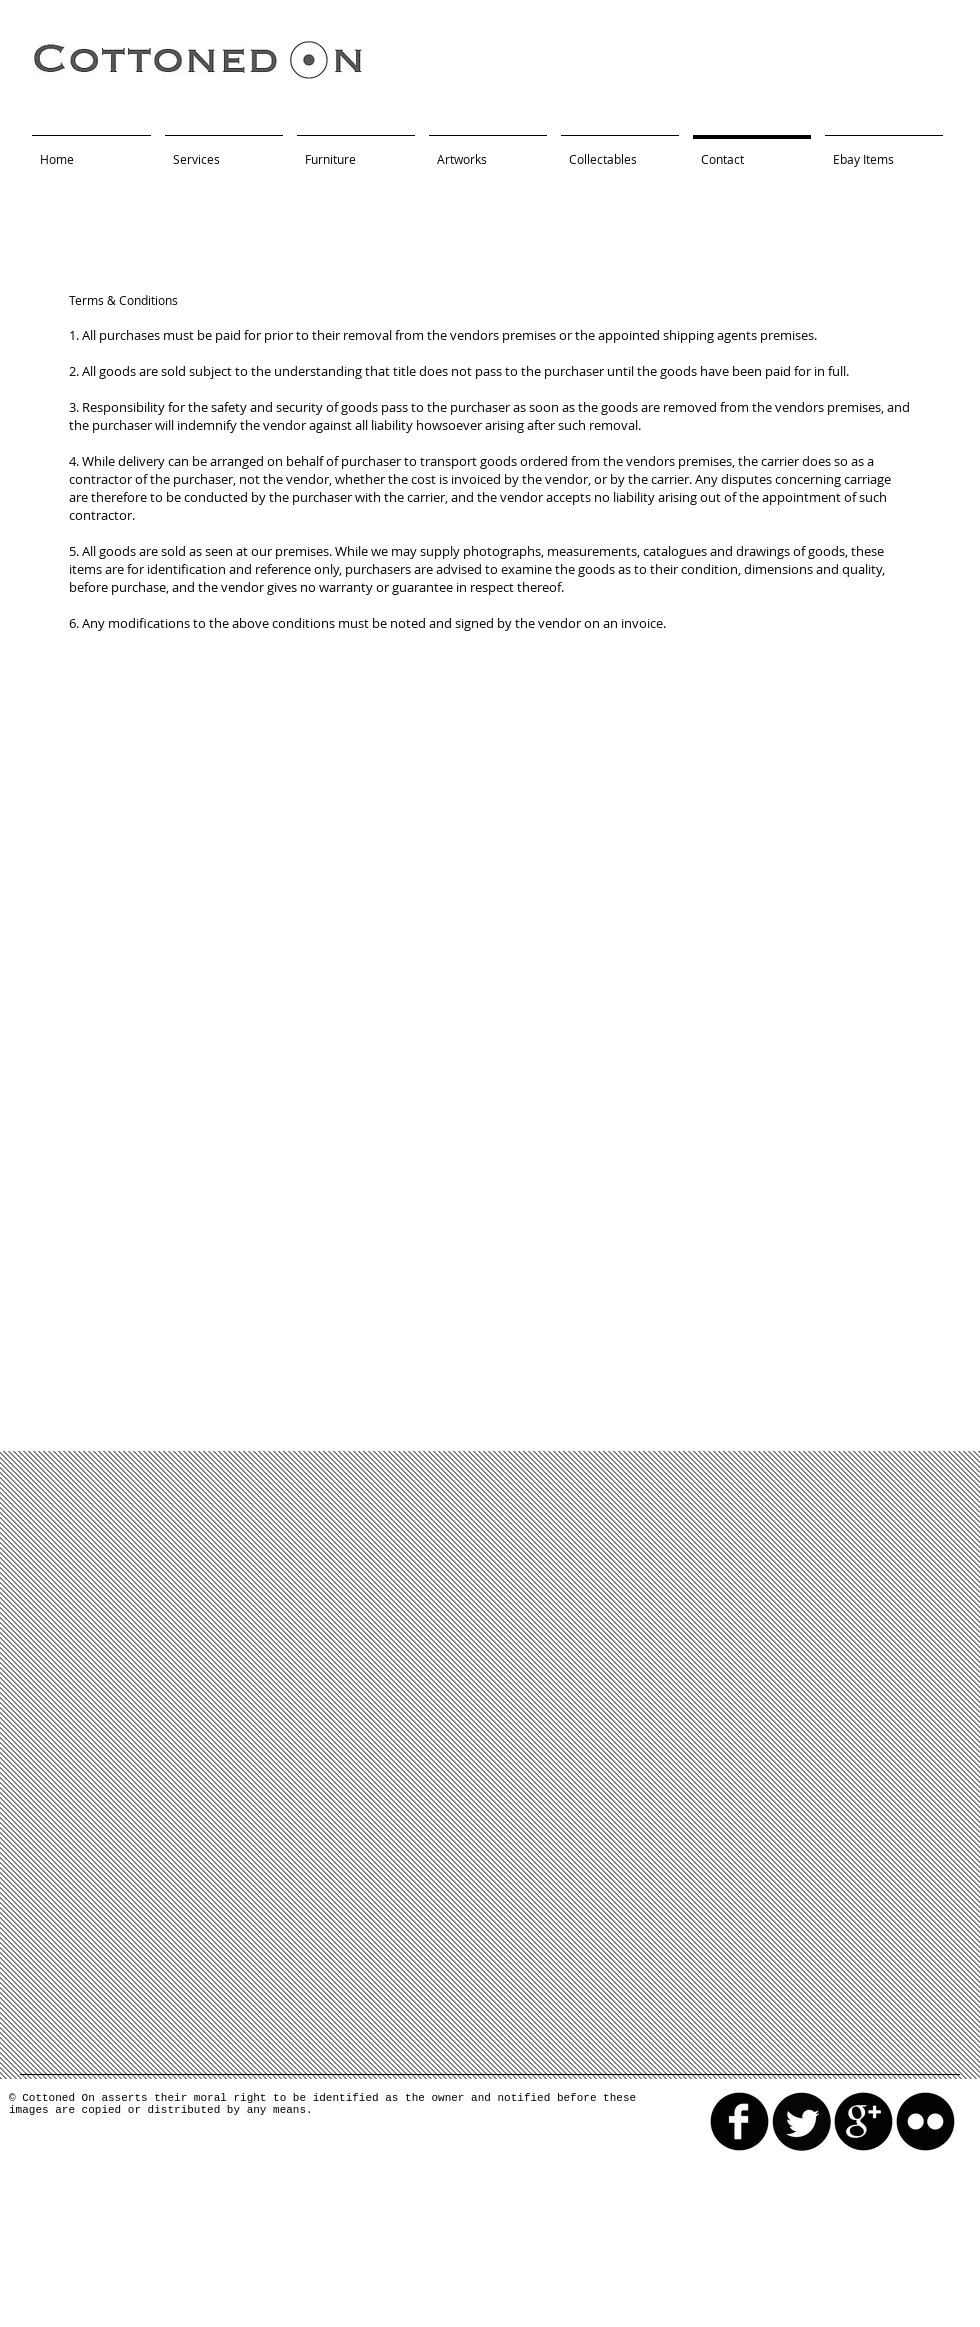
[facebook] (739, 2121)
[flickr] (925, 2121)
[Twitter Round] (801, 2121)
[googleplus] (863, 2121)
